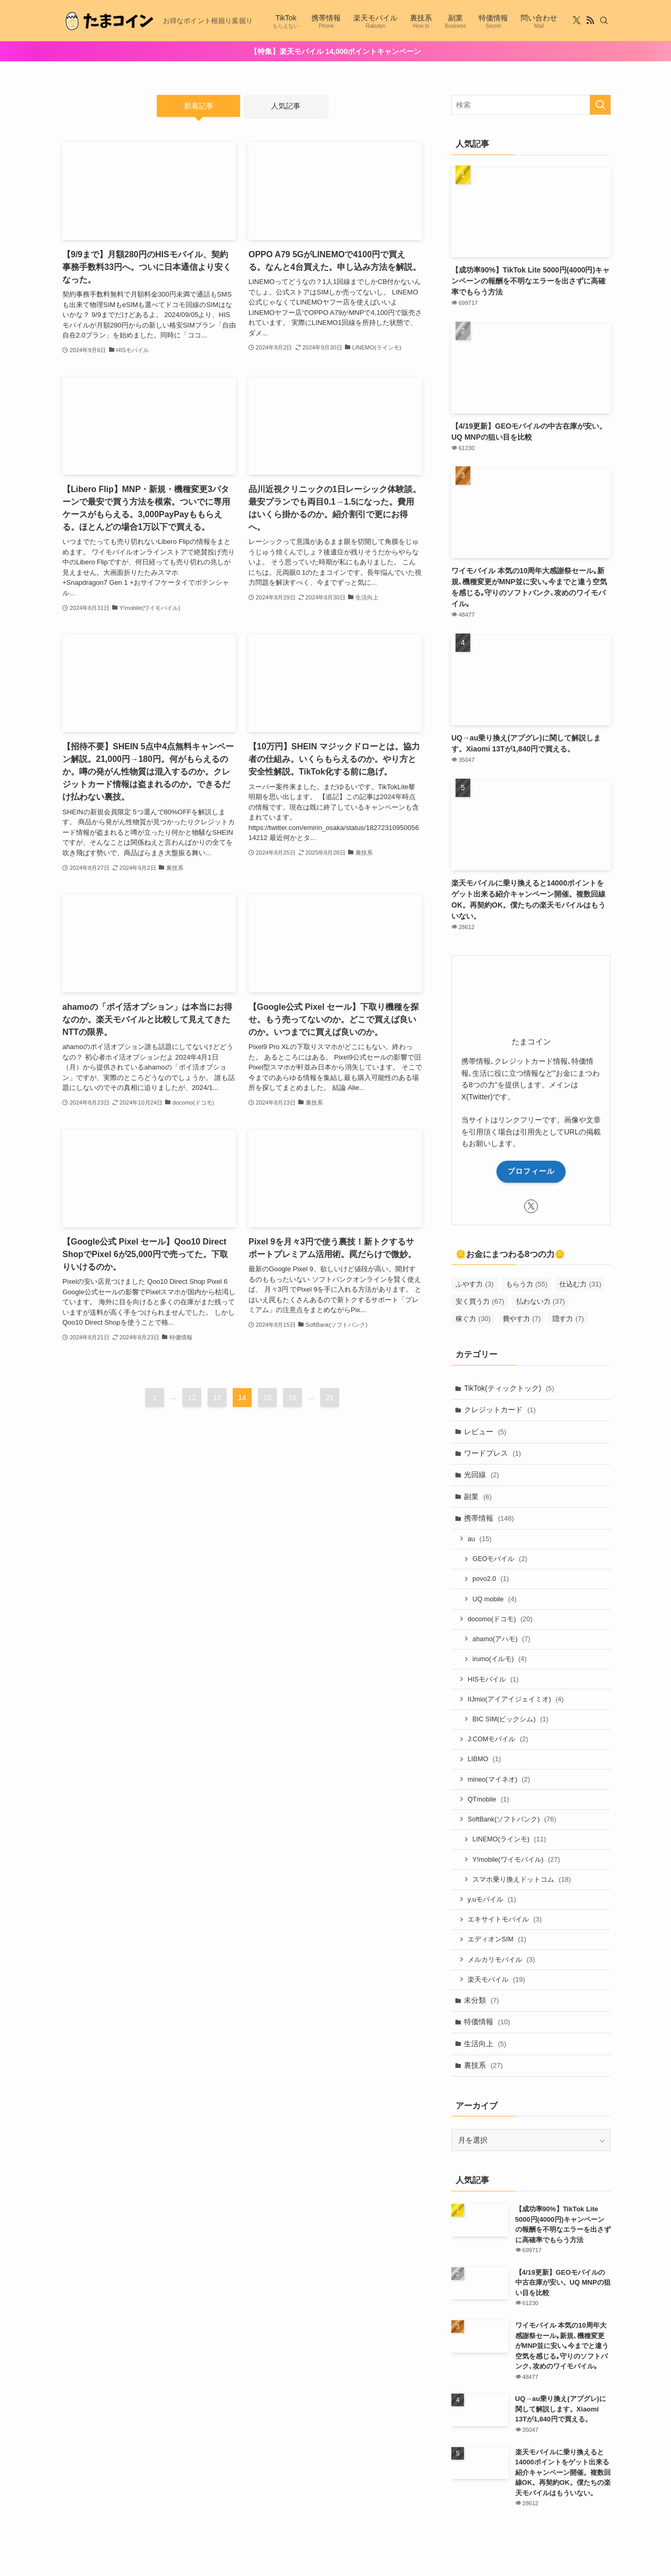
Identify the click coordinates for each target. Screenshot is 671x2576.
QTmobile (489, 1802)
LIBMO (485, 1762)
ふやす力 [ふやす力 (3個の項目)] (475, 1284)
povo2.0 (491, 1580)
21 (330, 1397)
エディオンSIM (497, 1943)
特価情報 (487, 2027)
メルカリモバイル (501, 1964)
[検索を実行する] (600, 105)
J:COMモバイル (498, 1741)
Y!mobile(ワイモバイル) (516, 1862)
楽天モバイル (497, 1984)
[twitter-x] (576, 20)
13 (217, 1397)
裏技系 (483, 2070)
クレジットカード (500, 1410)
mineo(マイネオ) (499, 1782)
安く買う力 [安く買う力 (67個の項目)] (480, 1301)
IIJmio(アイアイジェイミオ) (516, 1701)
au (480, 1540)
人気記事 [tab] (285, 106)
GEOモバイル (500, 1560)
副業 (478, 1497)
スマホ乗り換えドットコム (522, 1883)
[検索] (604, 20)
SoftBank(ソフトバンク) (512, 1822)
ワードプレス (493, 1453)
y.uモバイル (492, 1903)
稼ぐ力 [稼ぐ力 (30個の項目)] (473, 1319)
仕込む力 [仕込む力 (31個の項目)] (580, 1284)
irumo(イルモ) (500, 1661)
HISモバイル (493, 1681)
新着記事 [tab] (198, 106)
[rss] (590, 20)
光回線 (482, 1475)
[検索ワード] (531, 105)
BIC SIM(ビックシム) (511, 1722)
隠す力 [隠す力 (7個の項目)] (568, 1319)
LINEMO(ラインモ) (509, 1843)
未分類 (482, 2005)
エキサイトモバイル (505, 1923)
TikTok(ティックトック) (509, 1388)
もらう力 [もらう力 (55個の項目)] (527, 1284)
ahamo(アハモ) (502, 1641)
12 (192, 1397)
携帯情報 (489, 1519)
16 (292, 1397)
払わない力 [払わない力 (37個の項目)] (540, 1301)
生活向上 (485, 2048)
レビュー (485, 1431)
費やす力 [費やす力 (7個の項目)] (522, 1319)
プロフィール (531, 1171)
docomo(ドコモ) (500, 1620)
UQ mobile (495, 1600)
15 (267, 1397)
